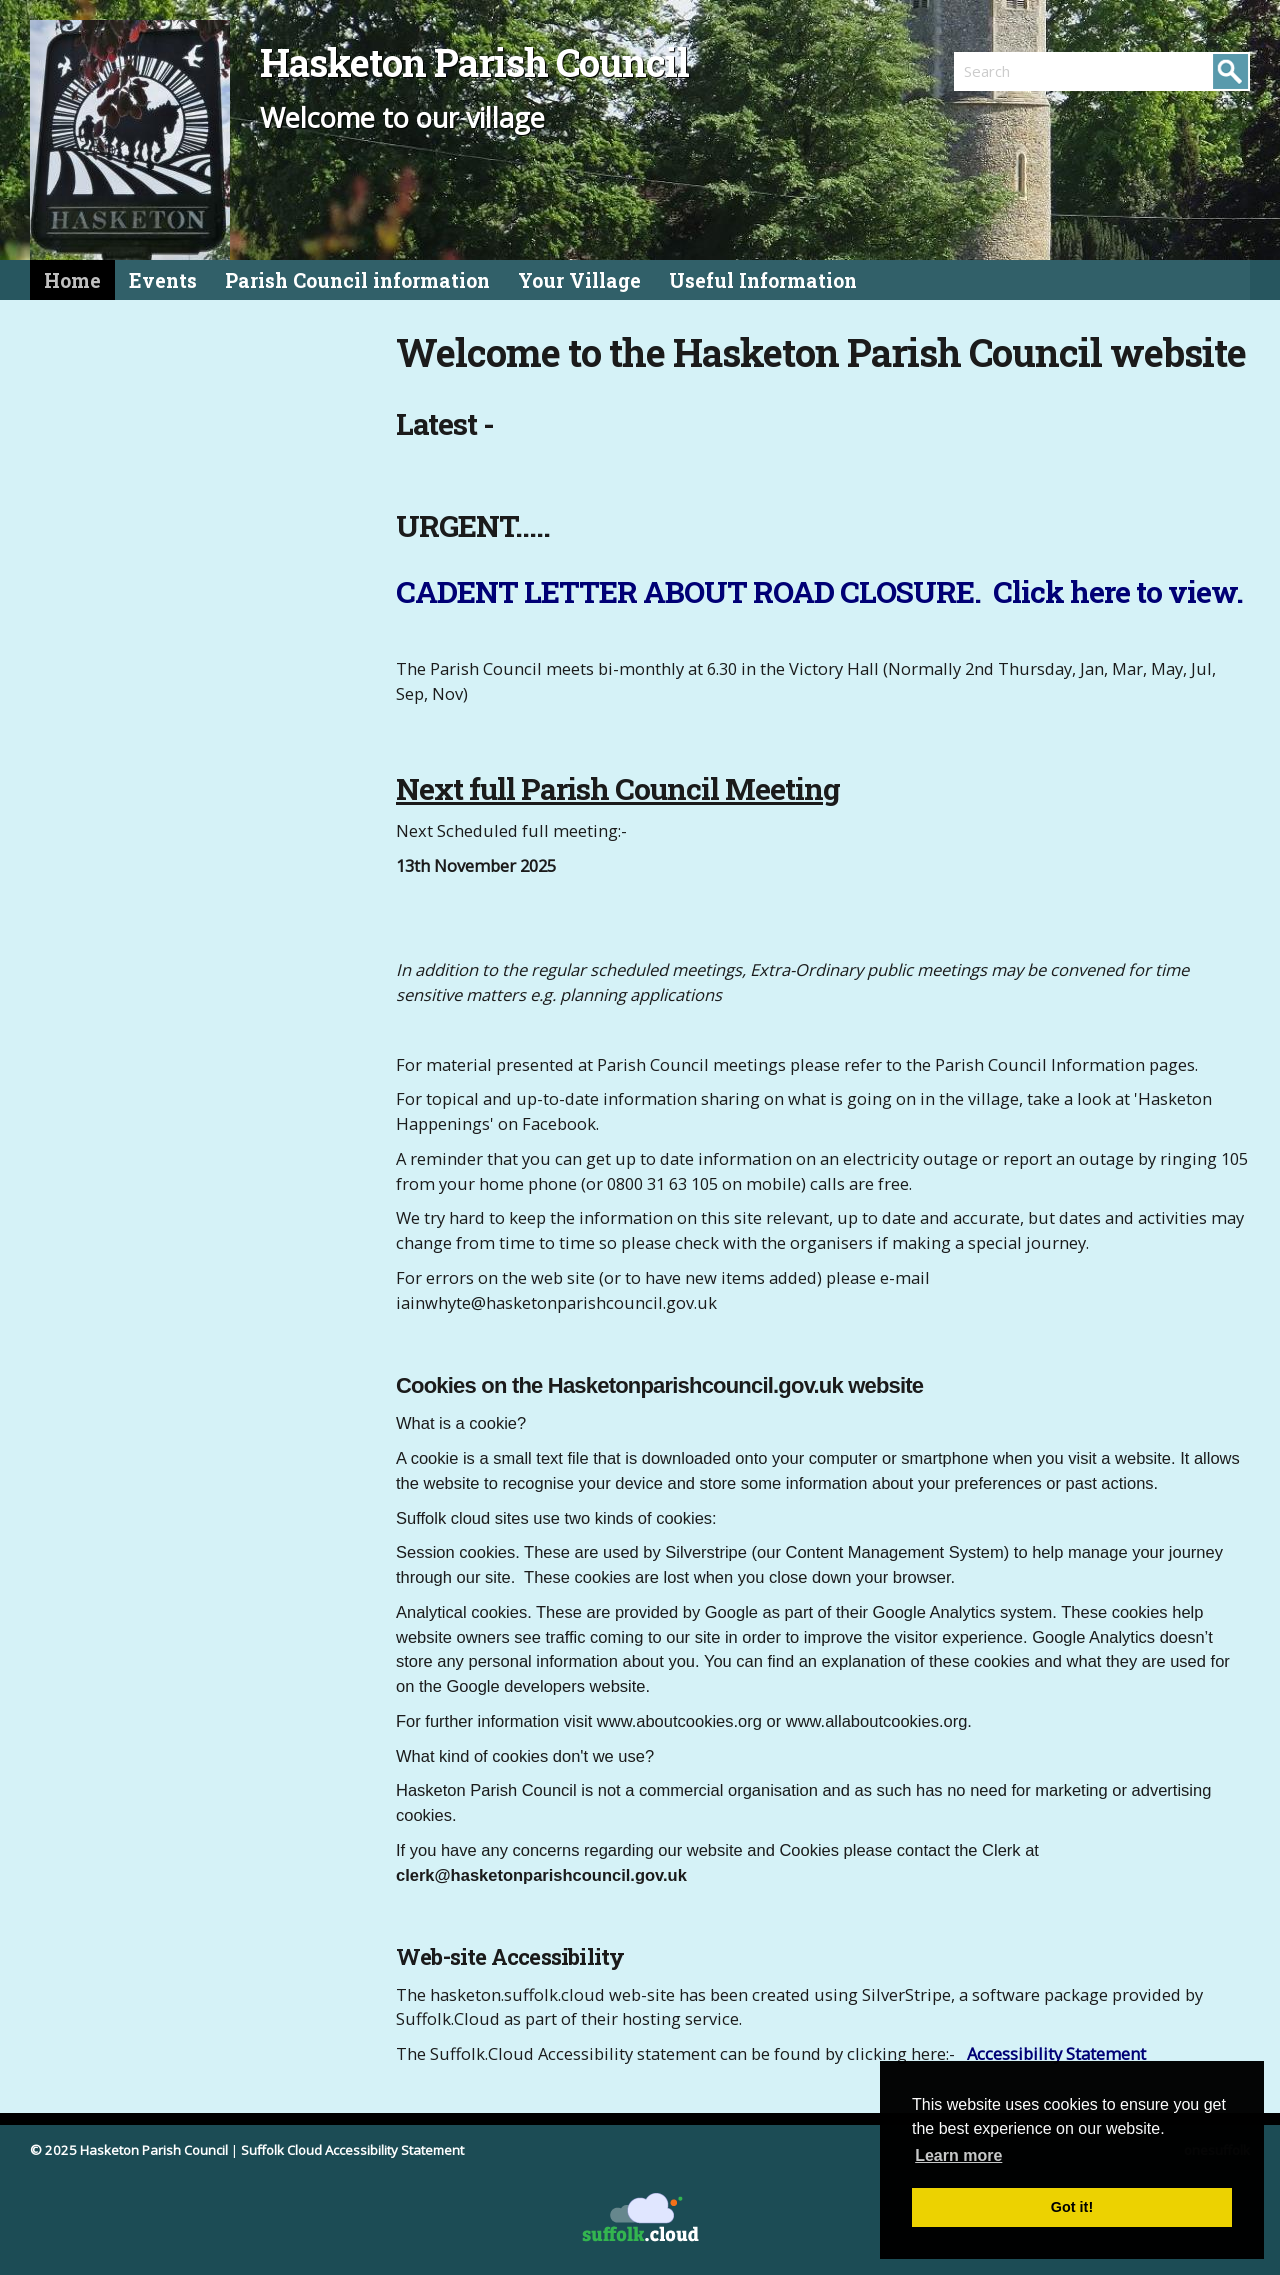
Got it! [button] (1072, 2207)
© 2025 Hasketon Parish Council (129, 2150)
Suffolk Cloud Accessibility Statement (352, 2150)
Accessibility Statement (1056, 2053)
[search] (1028, 71)
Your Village (579, 280)
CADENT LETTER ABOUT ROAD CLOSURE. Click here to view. (819, 591)
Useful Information (763, 280)
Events (163, 280)
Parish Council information (357, 280)
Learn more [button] (958, 2155)
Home (72, 280)
